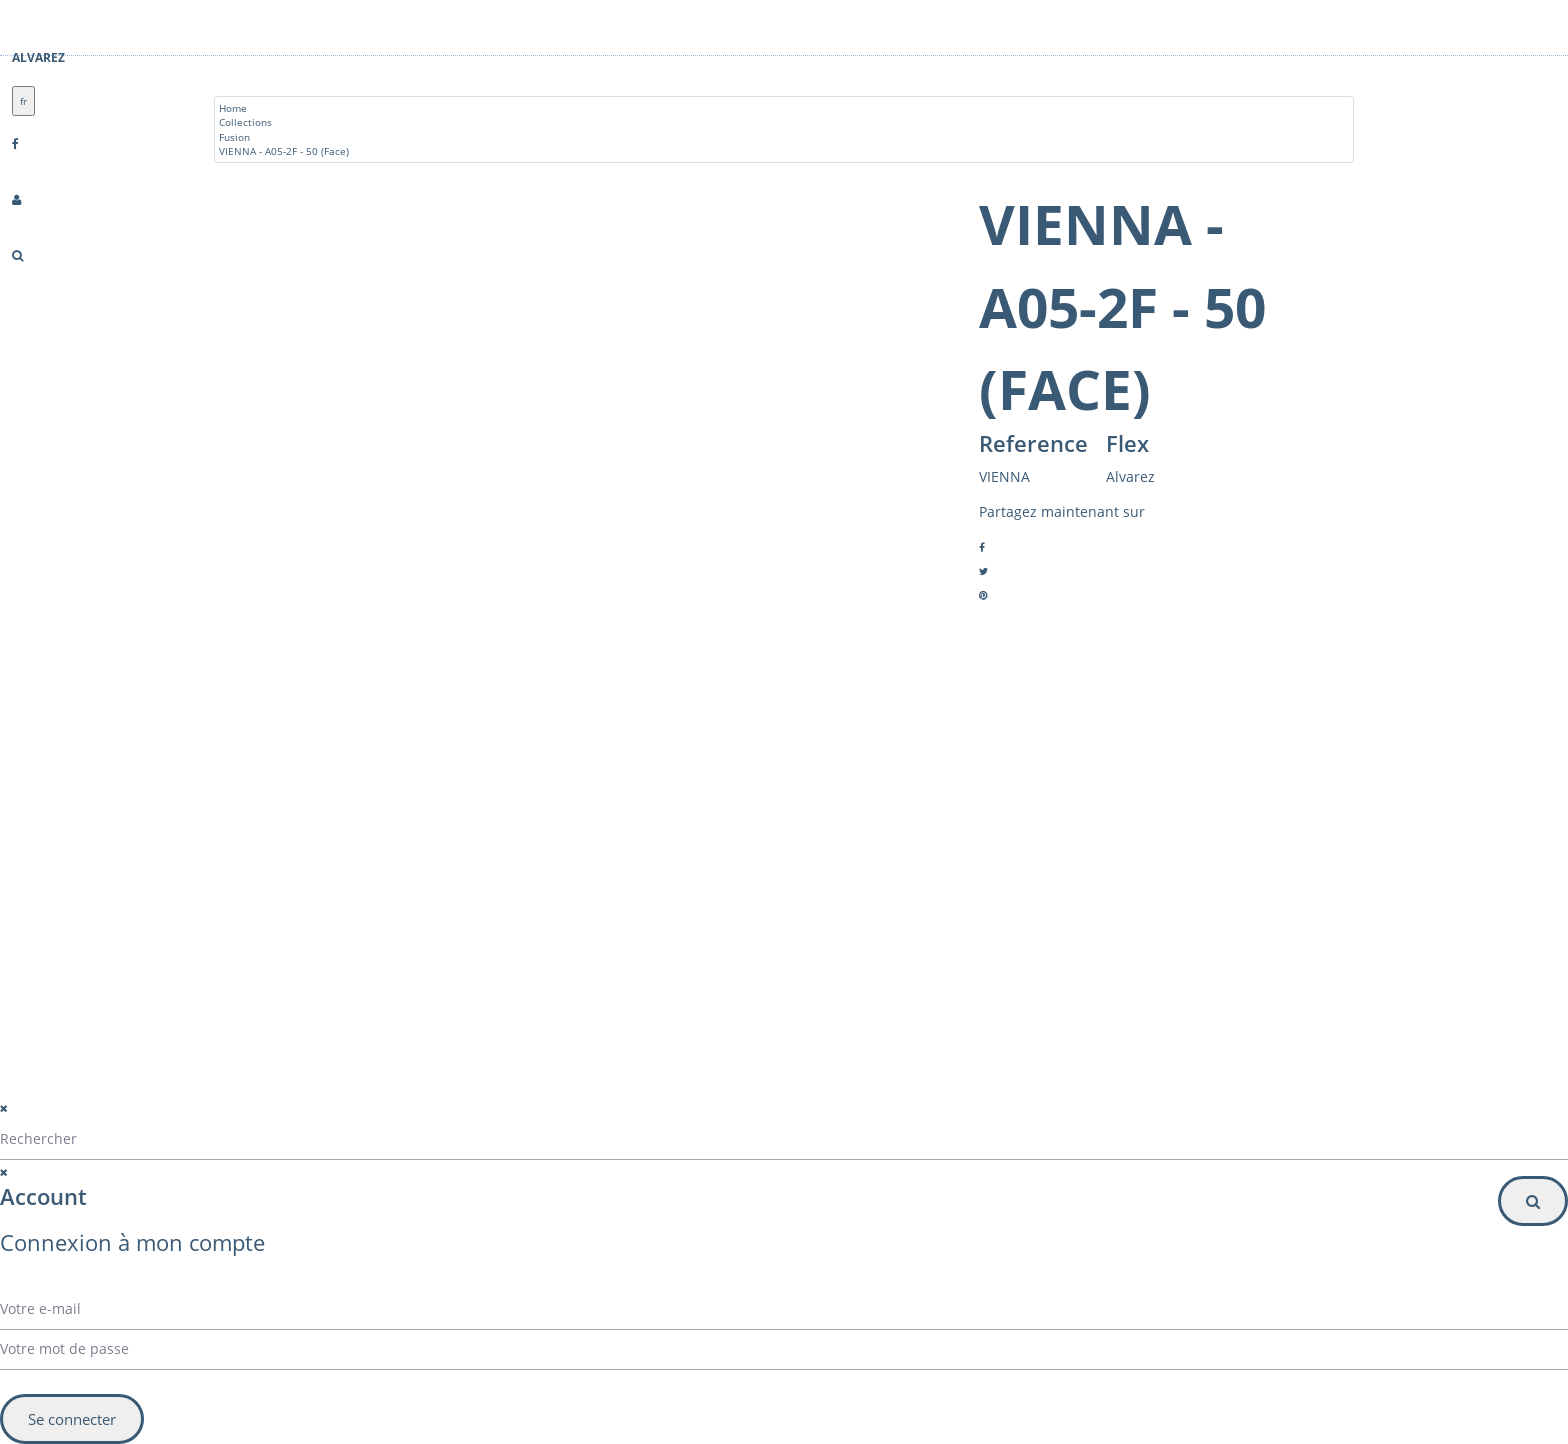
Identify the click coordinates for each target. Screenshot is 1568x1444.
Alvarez (38, 57)
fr (23, 101)
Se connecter (72, 1419)
